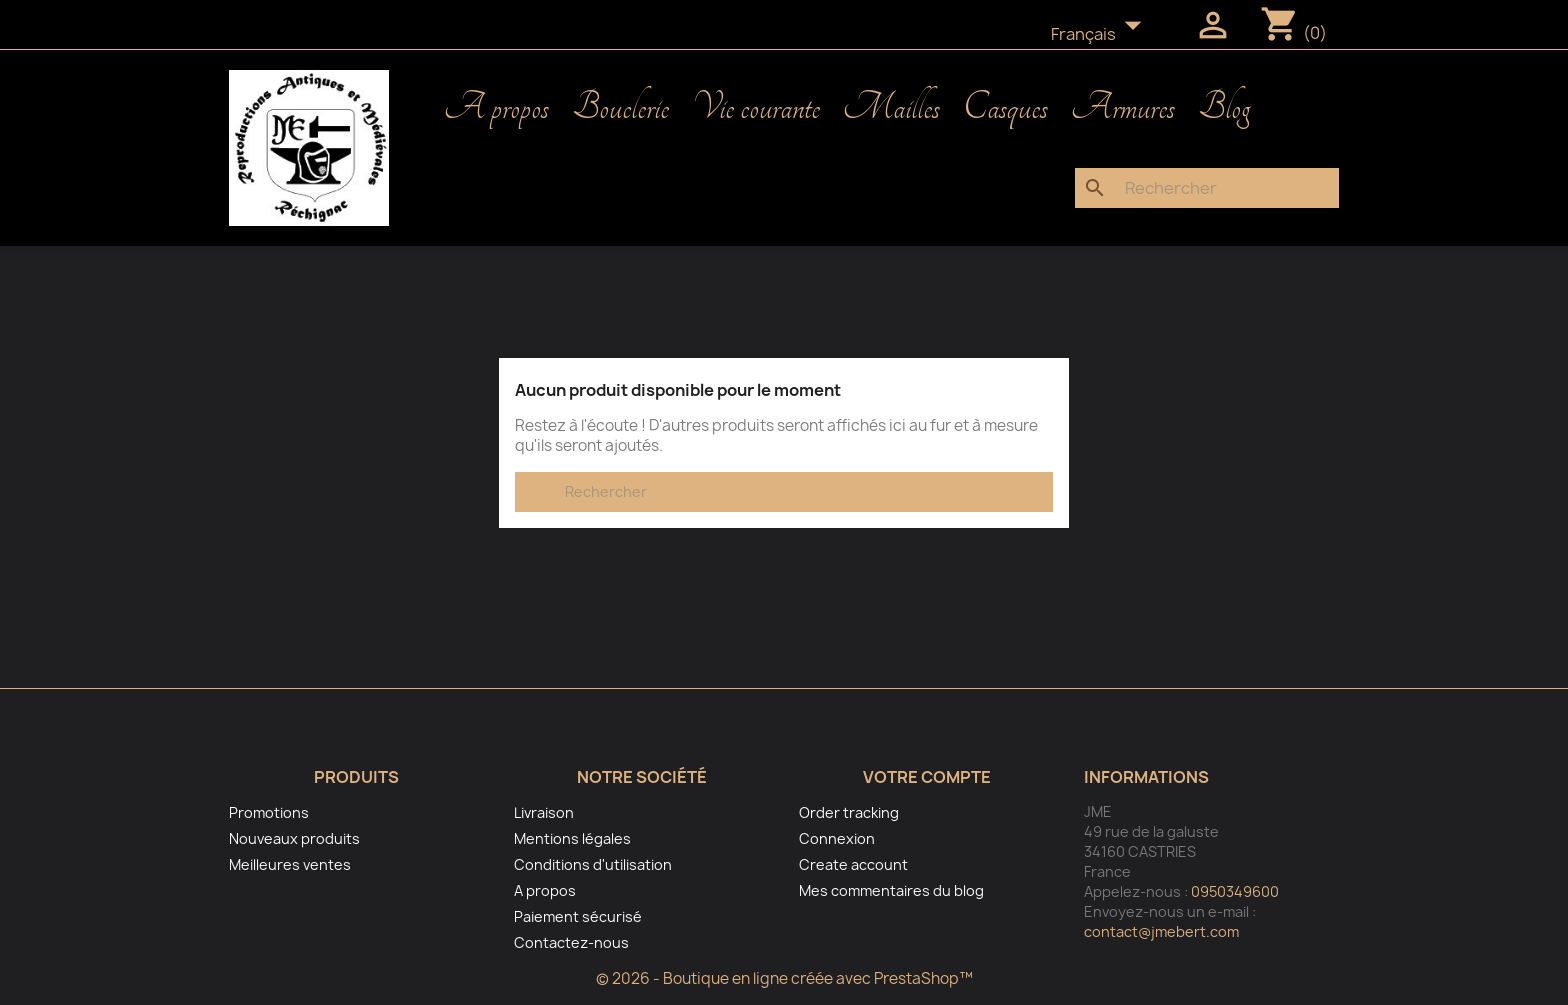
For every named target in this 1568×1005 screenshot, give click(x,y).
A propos (496, 108)
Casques (1005, 108)
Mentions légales (572, 838)
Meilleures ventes (290, 864)
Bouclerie (620, 108)
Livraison (544, 812)
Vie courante (756, 108)
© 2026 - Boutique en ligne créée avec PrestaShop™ (784, 978)
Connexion (837, 838)
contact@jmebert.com (1161, 931)
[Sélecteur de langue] (1102, 35)
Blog (1224, 108)
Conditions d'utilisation (593, 864)
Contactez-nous (571, 942)
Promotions (269, 812)
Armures (1123, 108)
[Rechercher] (1207, 188)
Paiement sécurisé (578, 916)
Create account (853, 864)
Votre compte (927, 777)
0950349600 (1235, 891)
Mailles (891, 108)
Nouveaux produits (294, 838)
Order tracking (849, 812)
